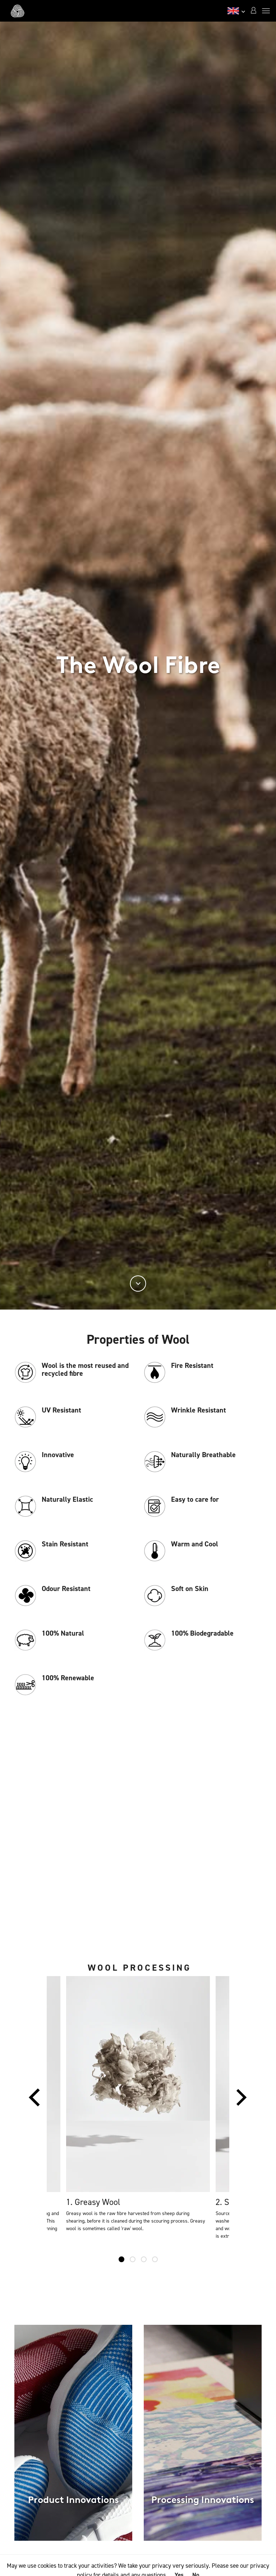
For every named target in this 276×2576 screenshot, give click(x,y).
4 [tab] (155, 2259)
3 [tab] (144, 2259)
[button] (253, 11)
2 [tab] (132, 2259)
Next (241, 2101)
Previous (34, 2101)
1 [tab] (121, 2259)
